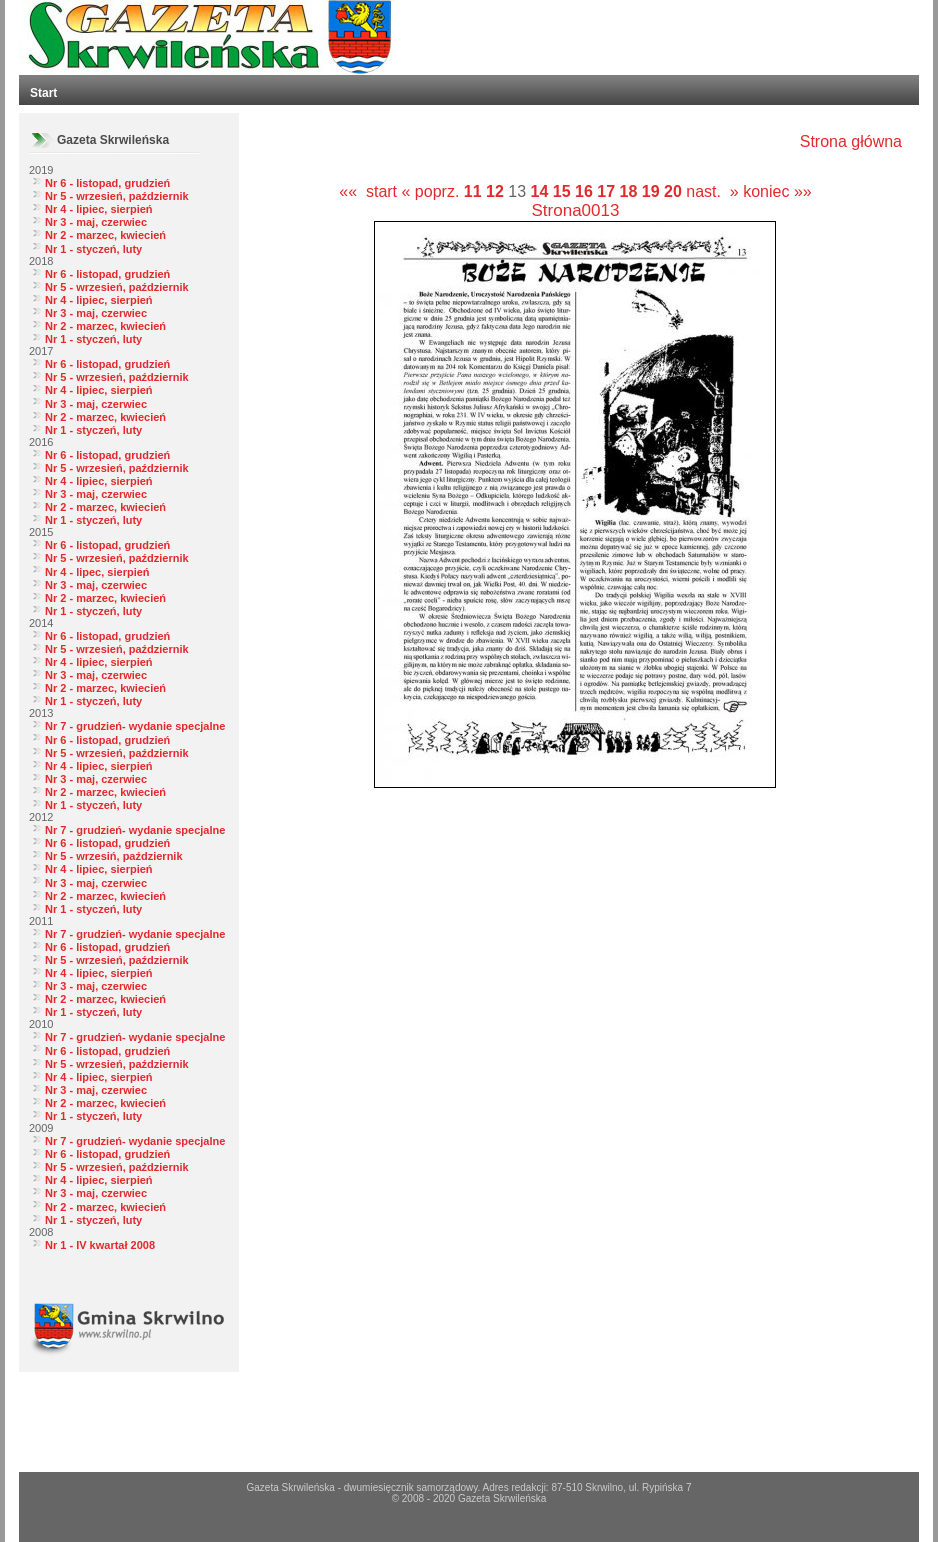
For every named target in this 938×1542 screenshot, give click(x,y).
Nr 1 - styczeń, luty (93, 249)
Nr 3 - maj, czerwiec (96, 222)
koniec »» (777, 191)
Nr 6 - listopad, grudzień (107, 183)
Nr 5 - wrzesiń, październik (114, 856)
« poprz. (433, 191)
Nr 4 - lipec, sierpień (97, 572)
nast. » (712, 191)
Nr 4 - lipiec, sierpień (99, 209)
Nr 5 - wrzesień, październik (117, 196)
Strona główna (851, 141)
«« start (368, 191)
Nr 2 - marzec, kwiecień (105, 235)
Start (43, 93)
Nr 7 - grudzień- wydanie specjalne (135, 726)
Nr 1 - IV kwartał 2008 (100, 1245)
